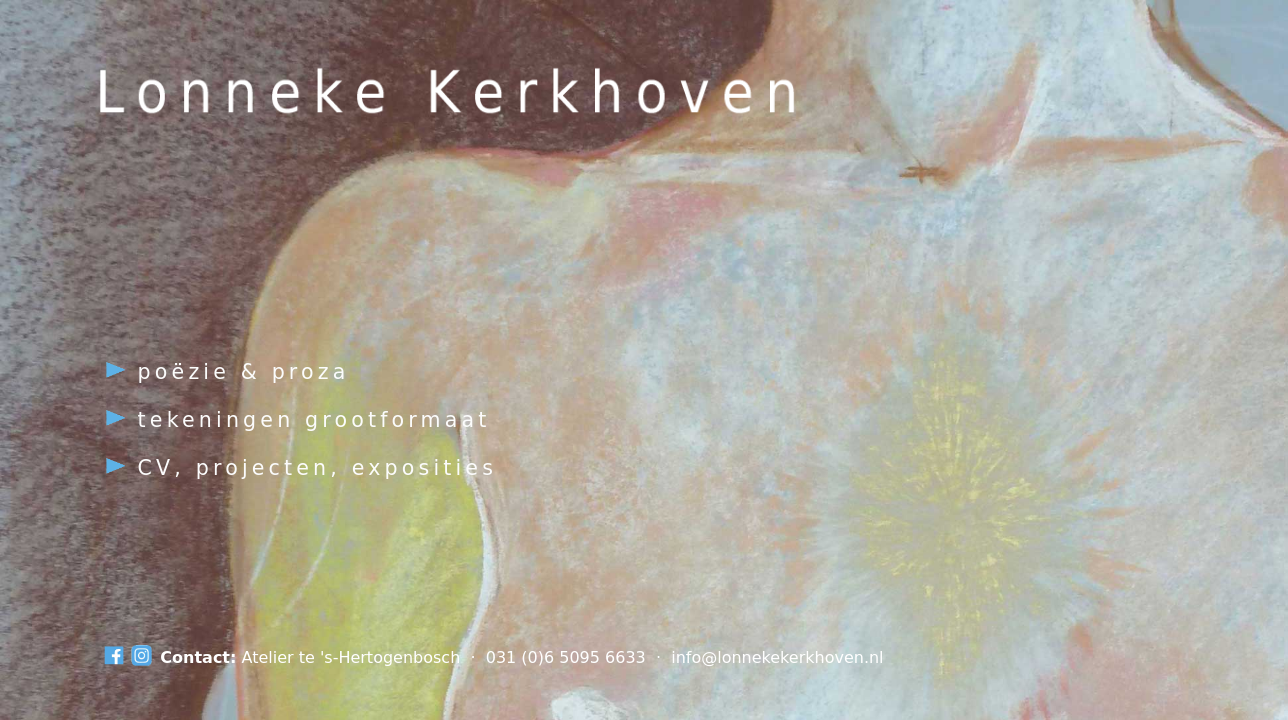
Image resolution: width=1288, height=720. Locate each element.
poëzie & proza (226, 372)
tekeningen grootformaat (297, 420)
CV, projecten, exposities (300, 468)
